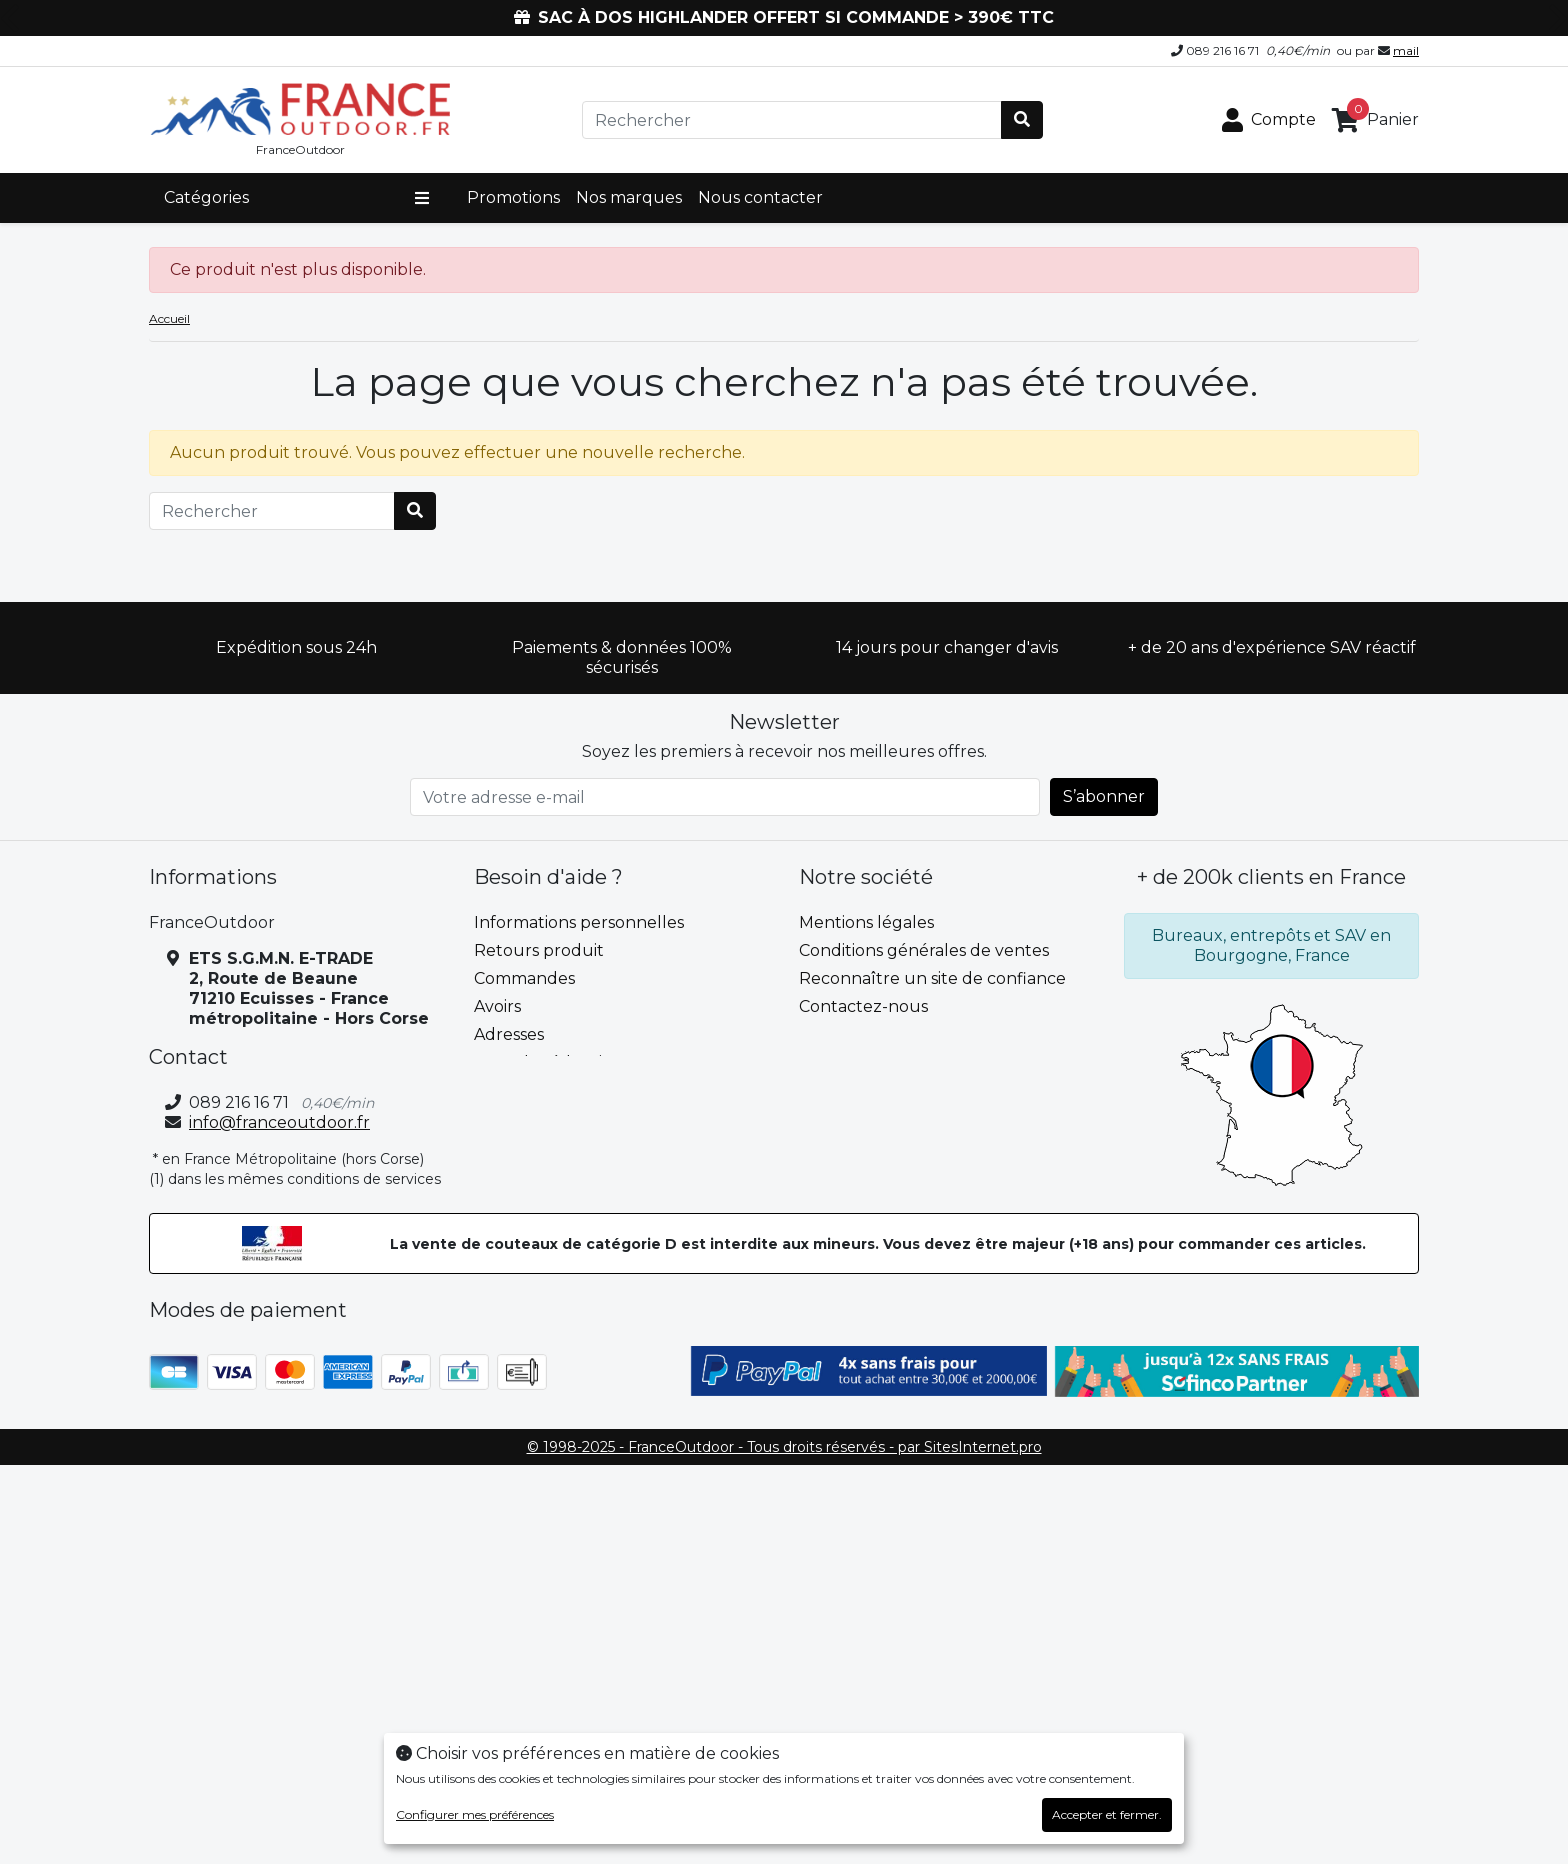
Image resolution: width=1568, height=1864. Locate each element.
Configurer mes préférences (475, 1815)
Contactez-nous (863, 1006)
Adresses (509, 1034)
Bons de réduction (548, 1062)
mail (1406, 50)
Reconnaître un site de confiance (932, 978)
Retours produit (539, 950)
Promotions (513, 197)
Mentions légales (866, 922)
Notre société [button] (866, 877)
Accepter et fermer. (1107, 1814)
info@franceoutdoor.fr (279, 1122)
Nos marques (629, 197)
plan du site (846, 1034)
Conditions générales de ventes (924, 950)
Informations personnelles (579, 922)
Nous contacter (760, 197)
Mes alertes (519, 1090)
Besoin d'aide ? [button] (548, 877)
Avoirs (497, 1006)
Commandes (524, 978)
